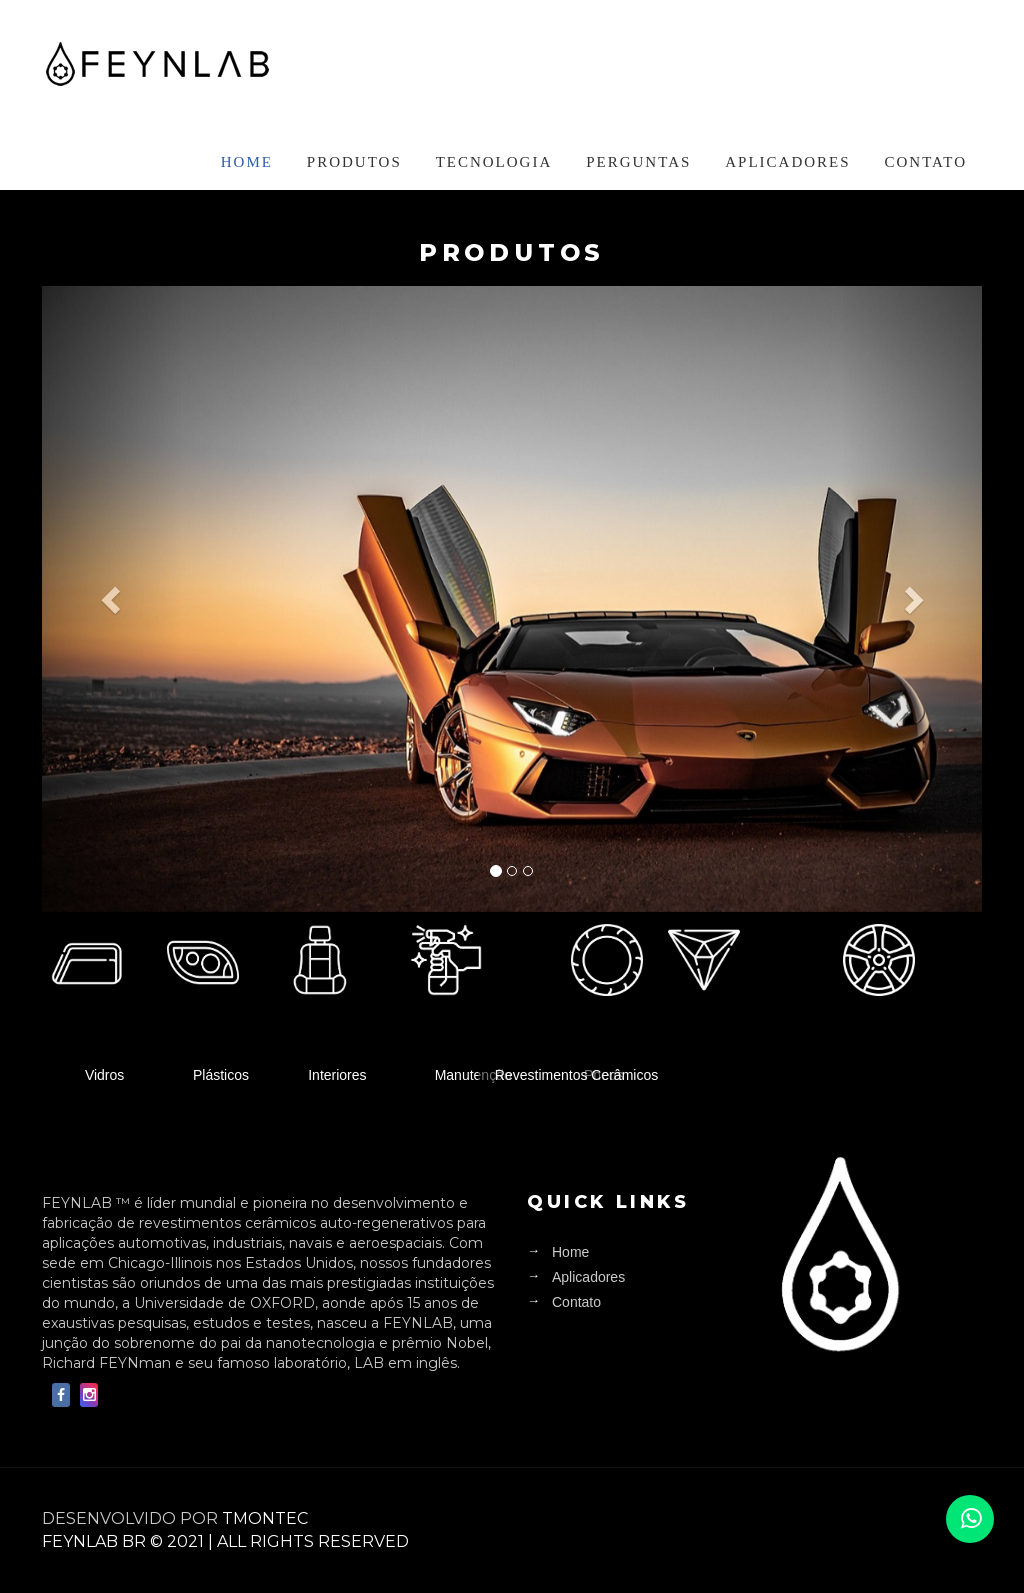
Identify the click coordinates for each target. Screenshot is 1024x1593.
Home (247, 162)
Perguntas (638, 162)
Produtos (354, 162)
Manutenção (473, 1074)
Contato (925, 162)
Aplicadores (787, 162)
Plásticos (221, 1074)
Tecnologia (494, 162)
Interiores (337, 1074)
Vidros (104, 1074)
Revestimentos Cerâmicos (576, 1074)
